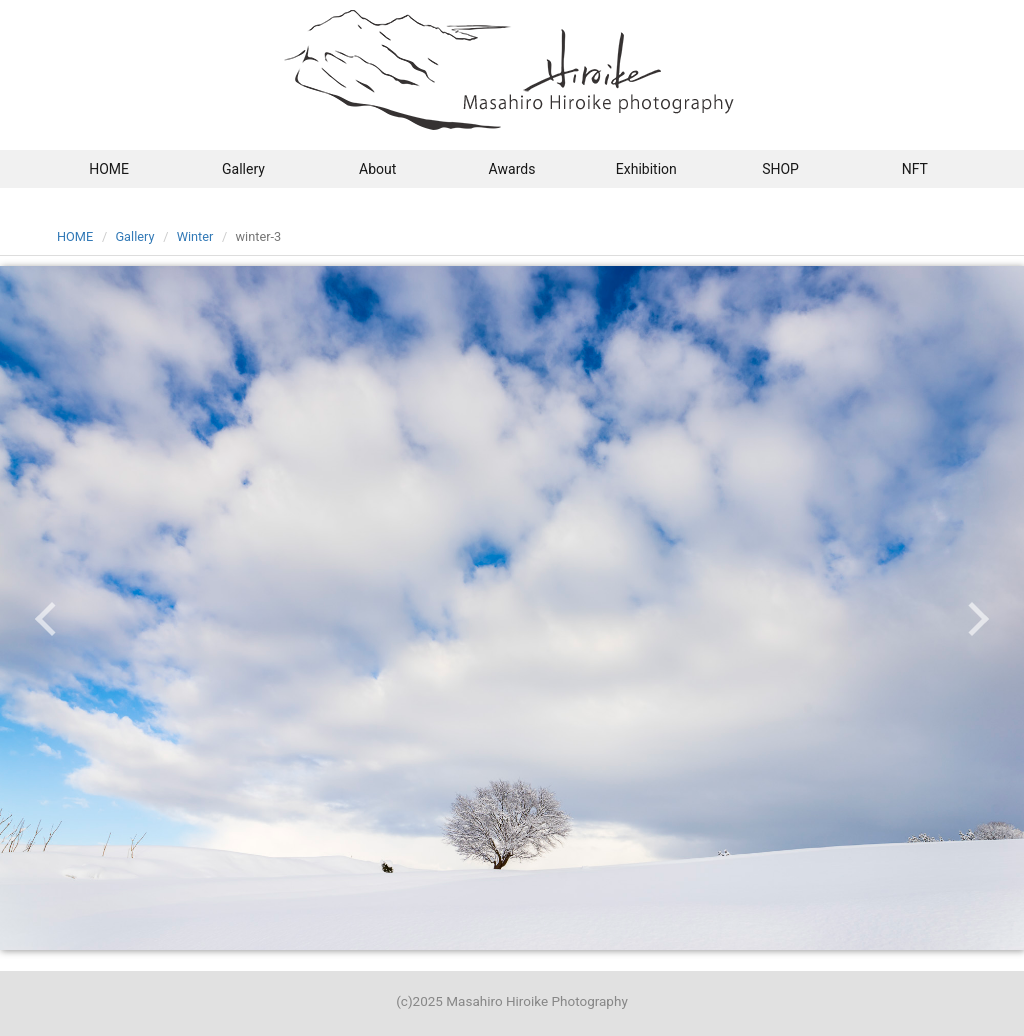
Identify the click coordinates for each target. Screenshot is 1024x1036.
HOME (109, 169)
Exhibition (646, 169)
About (377, 169)
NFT (915, 169)
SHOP (780, 169)
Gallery (243, 169)
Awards (512, 169)
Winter (195, 236)
